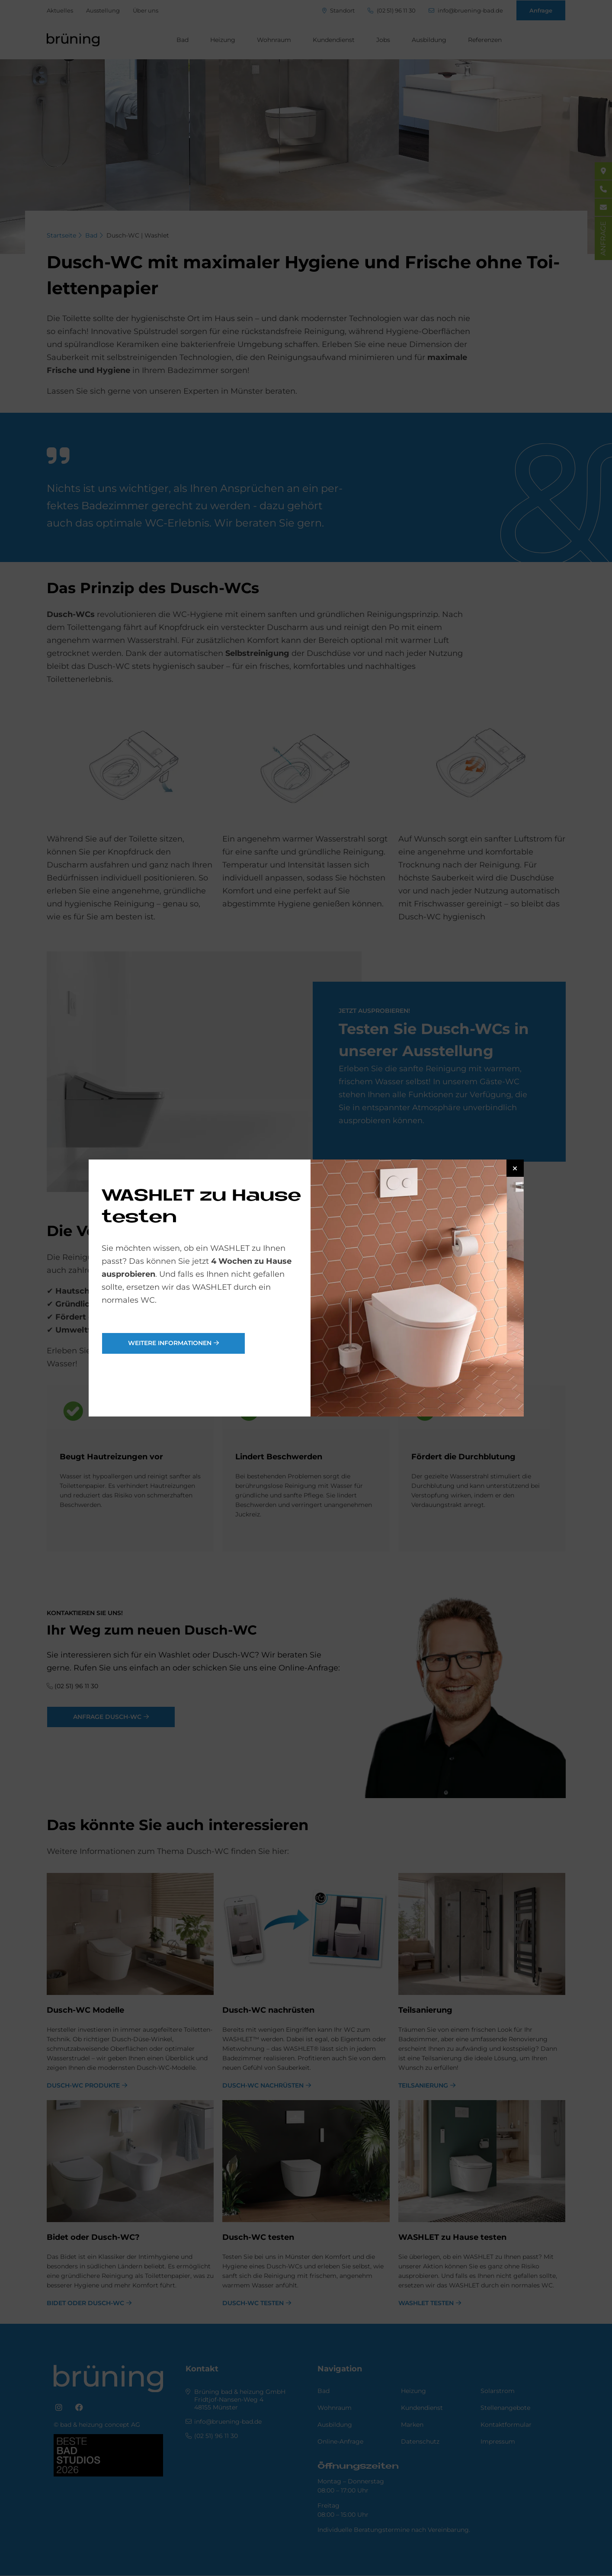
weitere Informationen (169, 1343)
